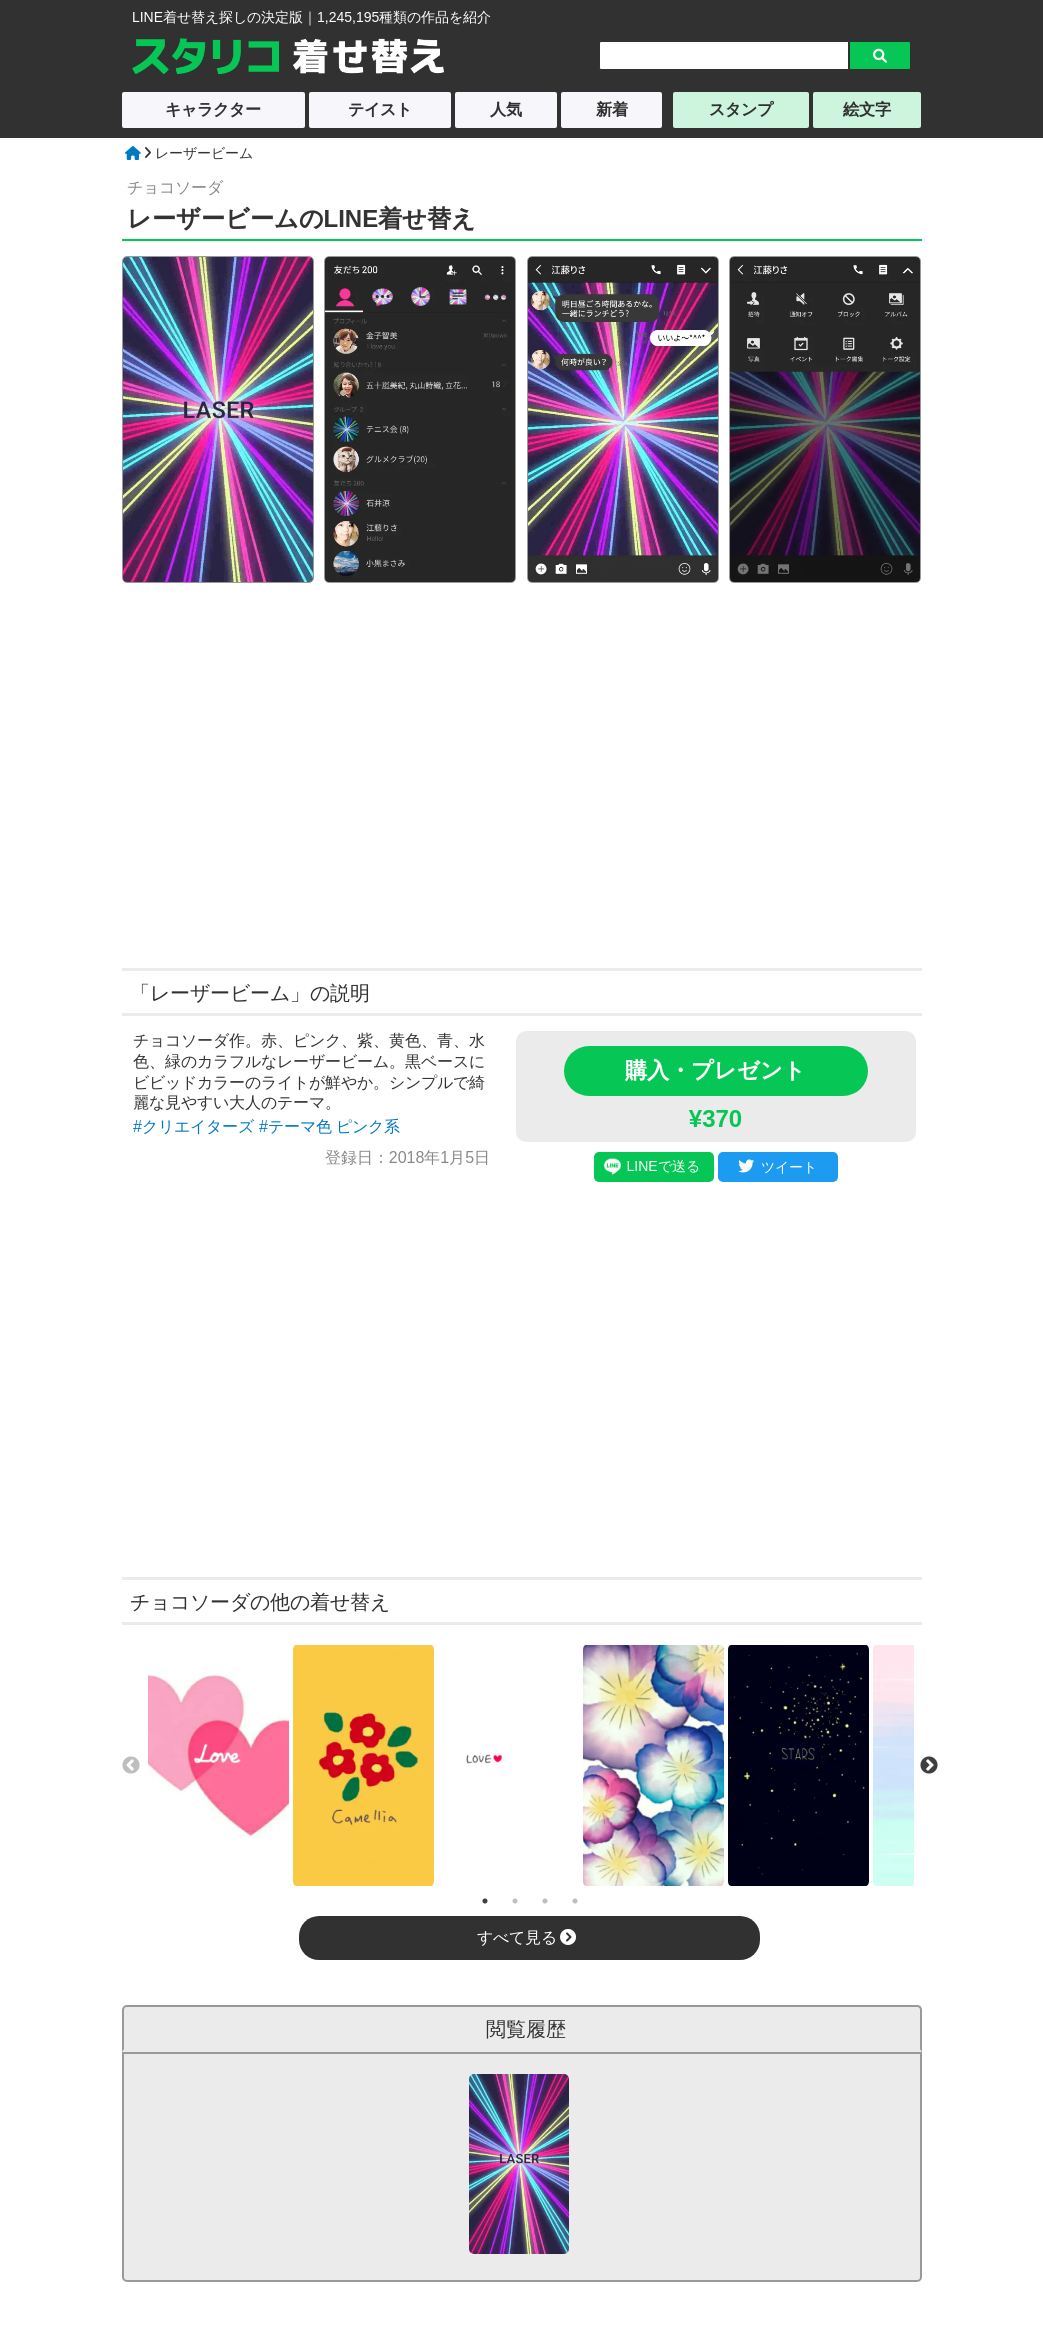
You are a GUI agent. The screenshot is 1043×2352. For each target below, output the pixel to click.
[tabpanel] (218, 1765)
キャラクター (213, 109)
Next (929, 1766)
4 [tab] (575, 1901)
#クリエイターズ (193, 1126)
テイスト (380, 109)
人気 (506, 109)
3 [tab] (545, 1901)
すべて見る (526, 1937)
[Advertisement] (330, 773)
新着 (612, 109)
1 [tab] (485, 1901)
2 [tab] (515, 1901)
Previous (131, 1766)
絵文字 (867, 109)
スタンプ (741, 109)
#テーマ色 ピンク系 (329, 1126)
